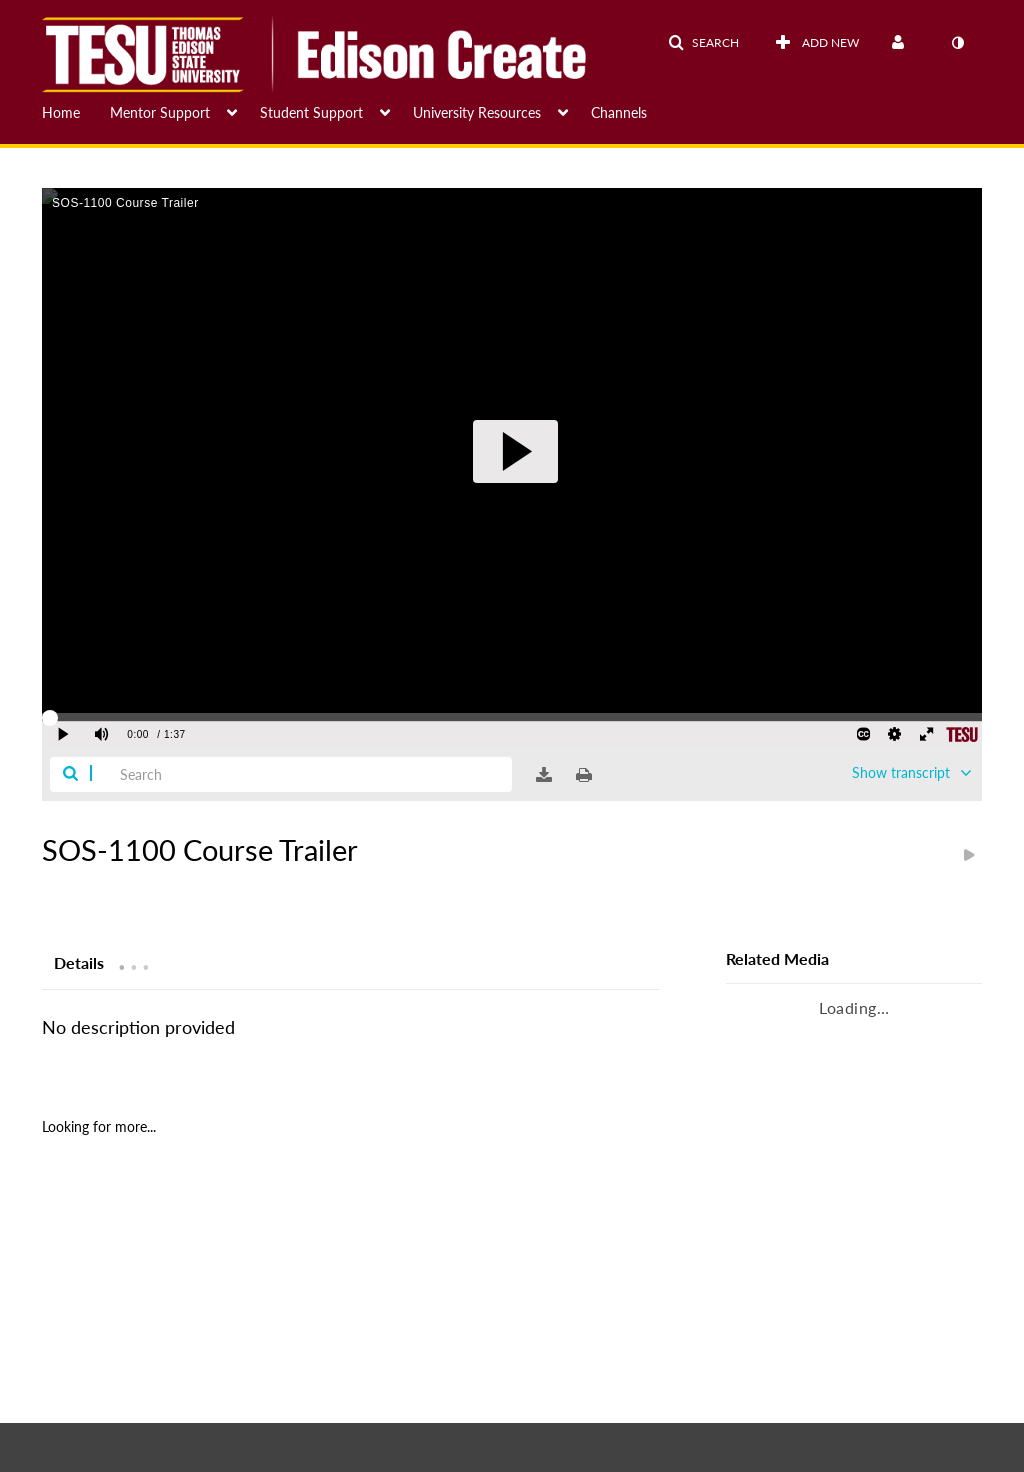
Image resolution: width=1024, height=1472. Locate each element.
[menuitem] (76, 111)
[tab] (79, 962)
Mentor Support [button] (160, 112)
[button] (703, 43)
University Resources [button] (477, 112)
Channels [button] (619, 112)
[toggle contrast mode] (957, 43)
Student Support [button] (311, 112)
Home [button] (61, 112)
